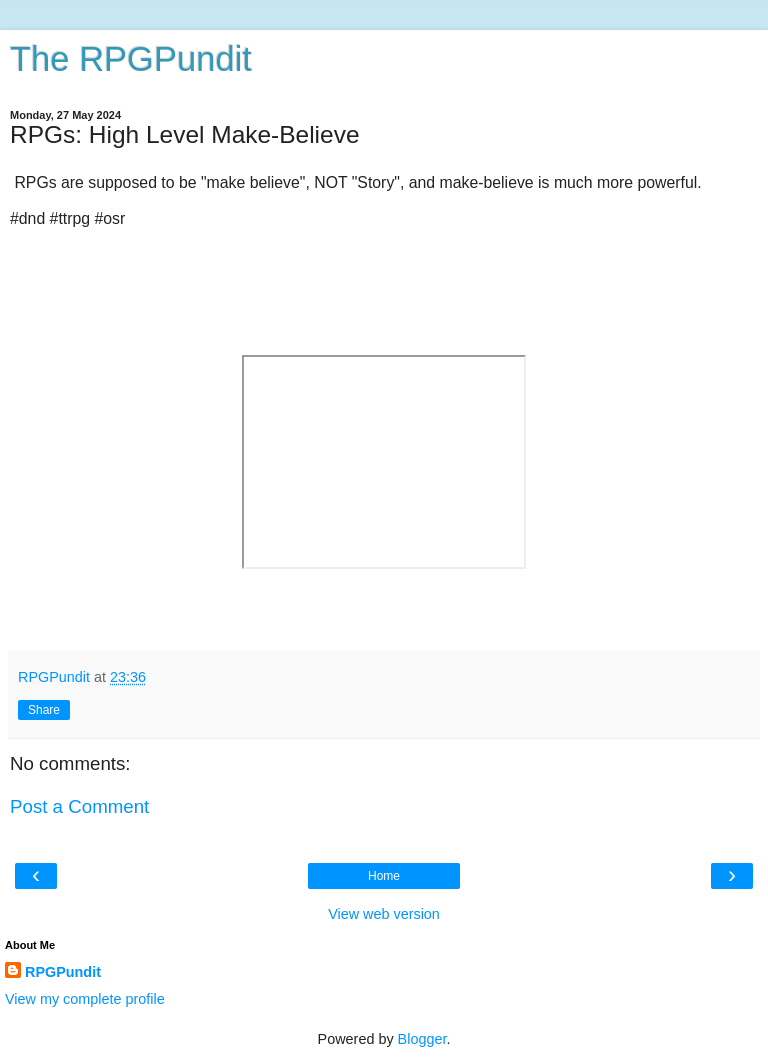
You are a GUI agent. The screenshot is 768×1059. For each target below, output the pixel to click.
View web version (384, 914)
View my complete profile (85, 999)
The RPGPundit (131, 59)
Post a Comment (79, 806)
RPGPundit (63, 972)
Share (44, 710)
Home (384, 876)
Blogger (422, 1039)
